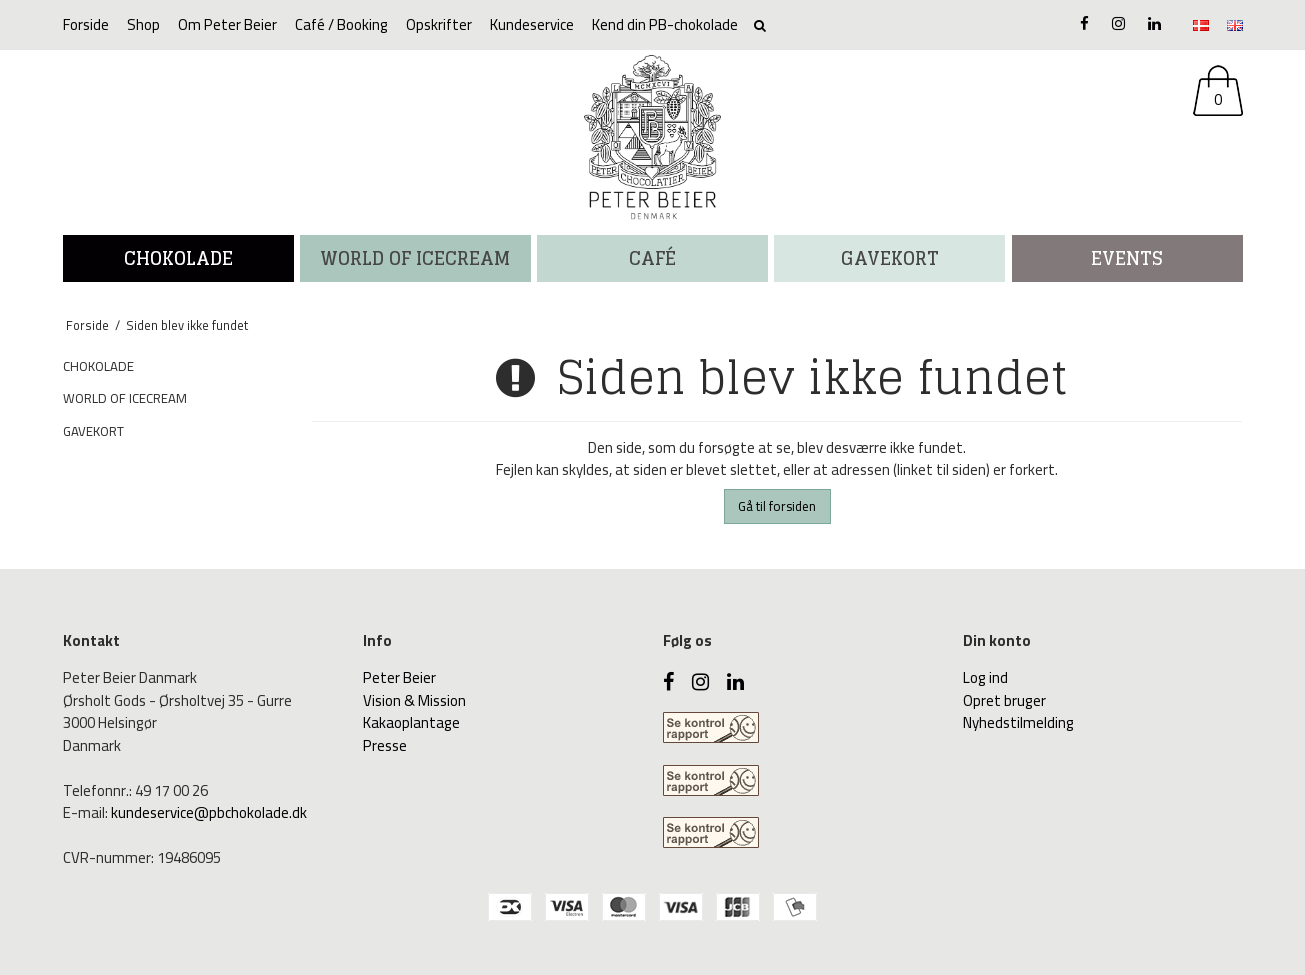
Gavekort (890, 258)
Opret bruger (1004, 700)
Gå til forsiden (777, 506)
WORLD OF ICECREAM (415, 258)
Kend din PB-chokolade (665, 24)
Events (1127, 258)
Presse (385, 745)
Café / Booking (341, 24)
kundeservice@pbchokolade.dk (209, 812)
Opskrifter (439, 24)
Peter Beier (399, 677)
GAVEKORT (93, 431)
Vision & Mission (414, 700)
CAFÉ (652, 258)
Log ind (985, 677)
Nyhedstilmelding (1018, 722)
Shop (143, 24)
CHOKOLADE (178, 258)
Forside (86, 24)
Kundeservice (532, 24)
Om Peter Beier (227, 24)
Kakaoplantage (411, 722)
